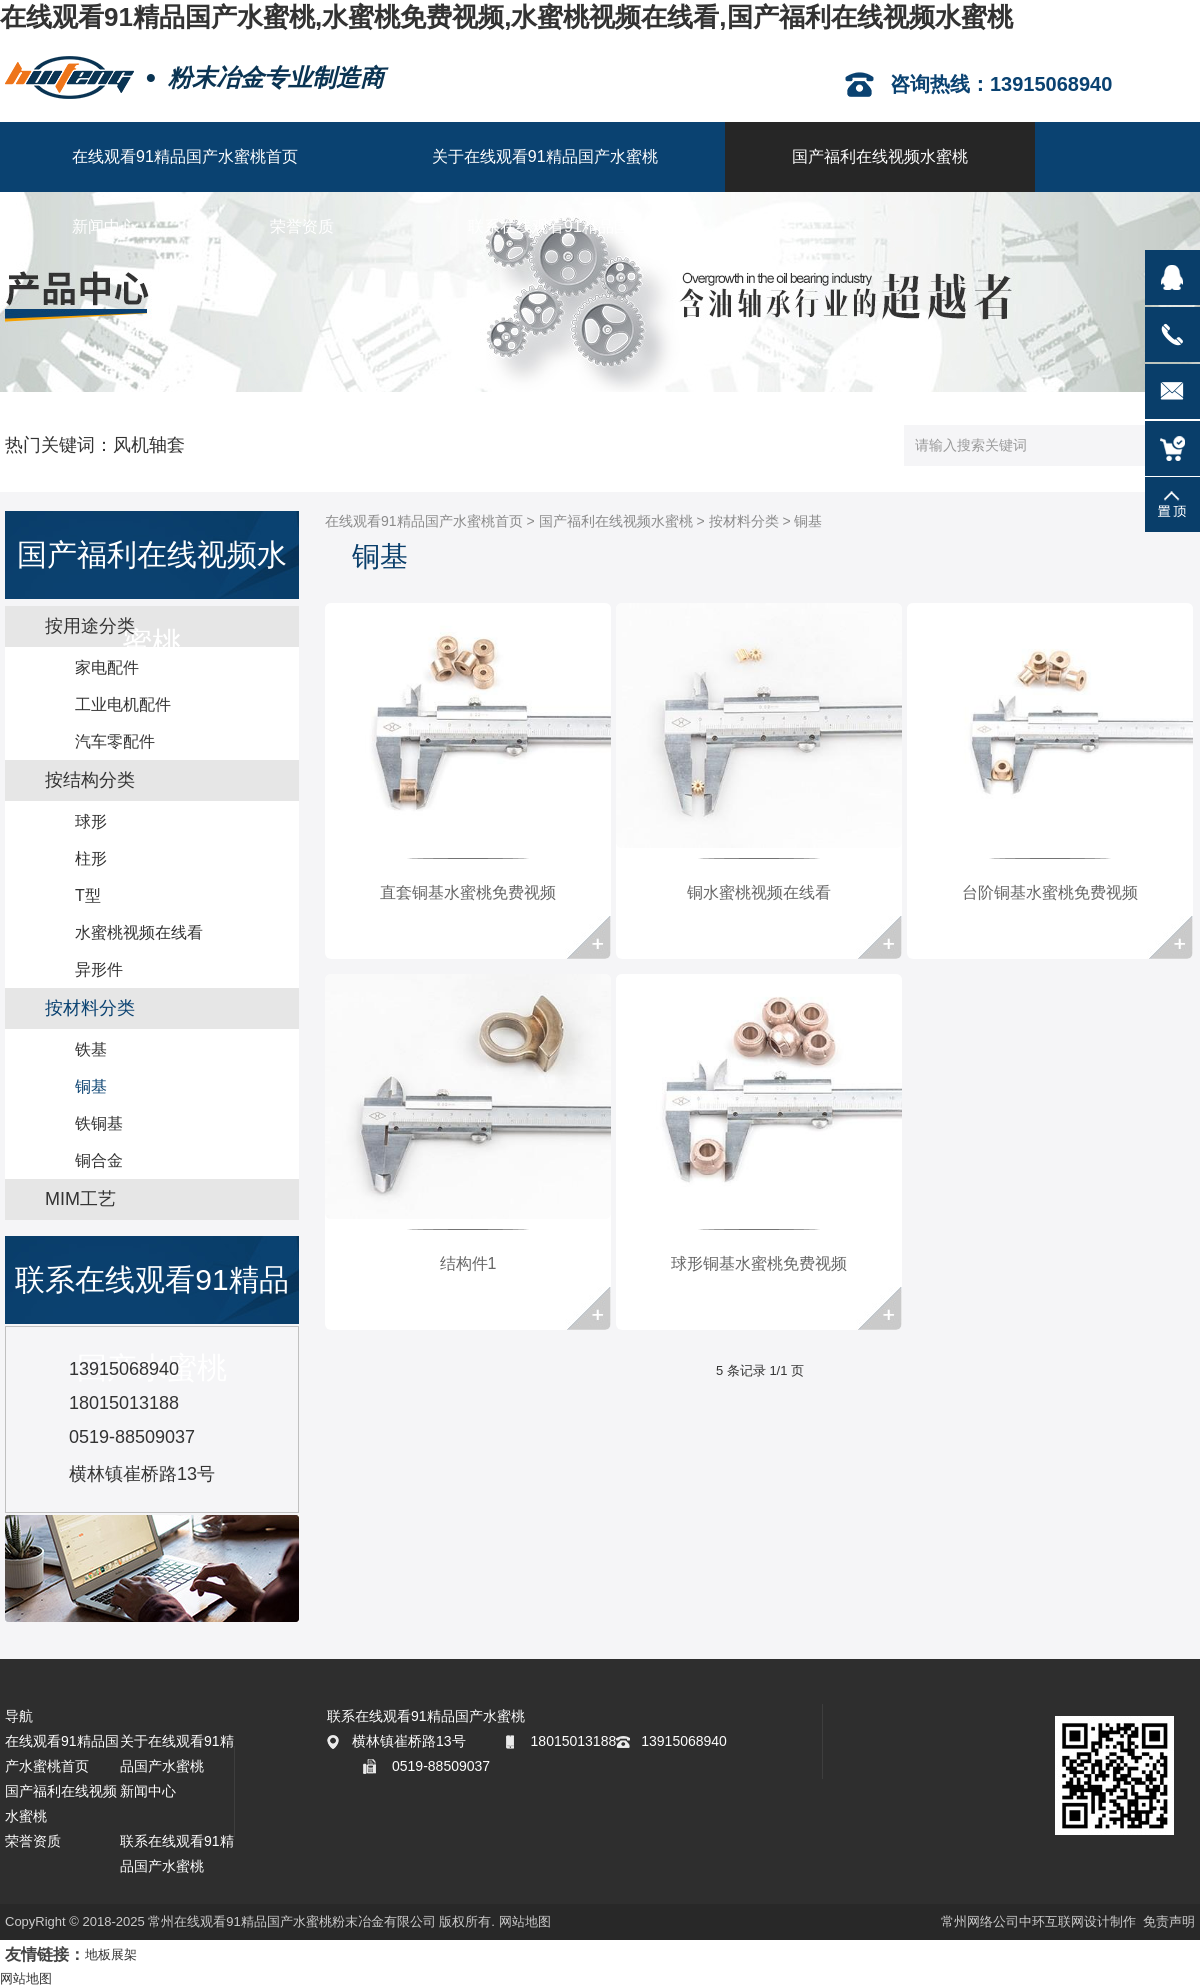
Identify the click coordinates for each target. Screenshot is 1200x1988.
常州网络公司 (980, 1921)
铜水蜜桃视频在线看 (759, 892)
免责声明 (1169, 1921)
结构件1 (468, 1263)
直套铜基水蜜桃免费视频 (468, 892)
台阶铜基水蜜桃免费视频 (1050, 892)
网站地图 (525, 1921)
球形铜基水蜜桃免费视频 (759, 1263)
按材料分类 (744, 521)
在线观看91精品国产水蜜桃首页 (424, 521)
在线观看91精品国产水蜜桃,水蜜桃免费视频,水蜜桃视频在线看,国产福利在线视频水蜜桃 (506, 17)
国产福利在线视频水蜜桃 (616, 521)
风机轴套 (149, 445)
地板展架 (111, 1954)
